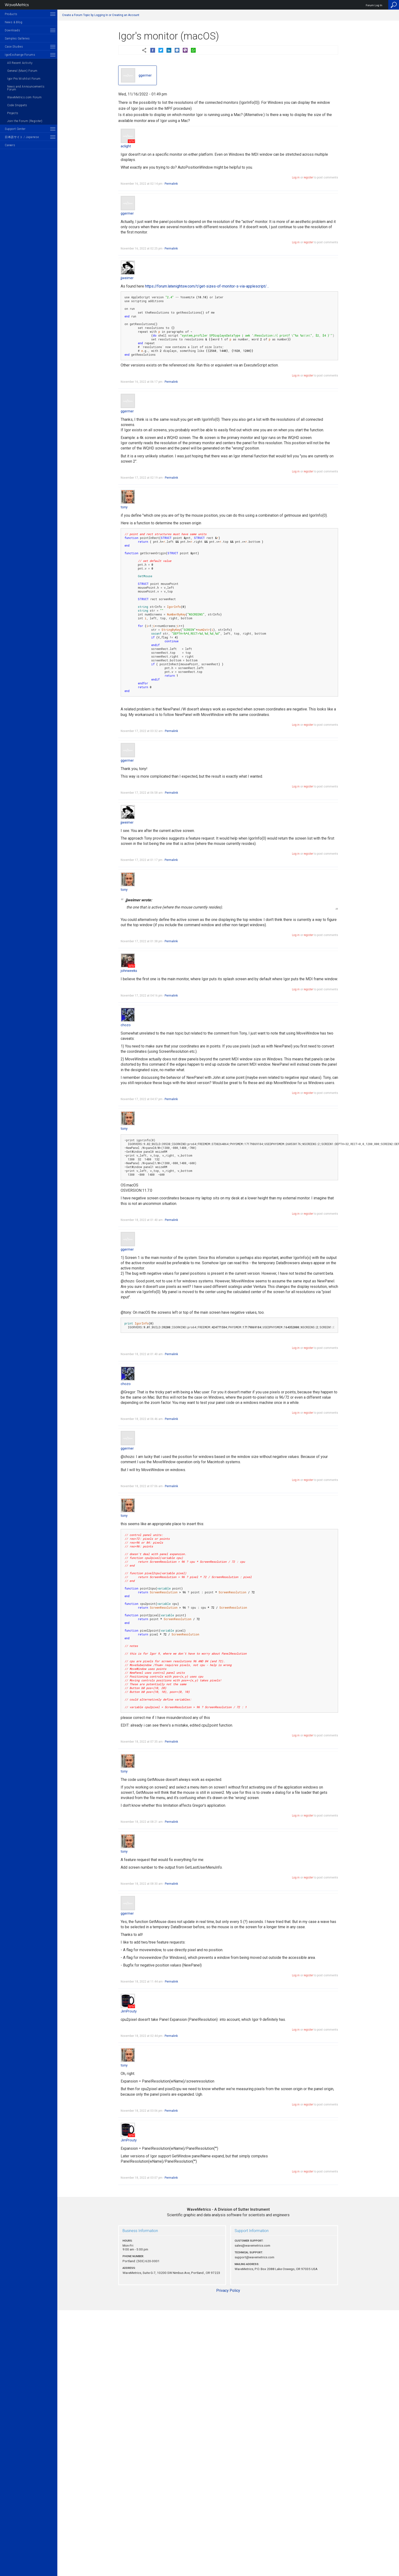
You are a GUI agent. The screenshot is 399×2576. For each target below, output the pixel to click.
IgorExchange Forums (20, 54)
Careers (10, 145)
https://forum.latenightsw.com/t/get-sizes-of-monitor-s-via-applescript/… (207, 286)
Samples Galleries (17, 38)
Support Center (15, 129)
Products (11, 14)
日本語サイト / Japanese (22, 137)
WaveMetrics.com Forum (24, 97)
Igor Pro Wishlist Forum (24, 78)
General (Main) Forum (22, 70)
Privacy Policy (228, 2290)
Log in (296, 177)
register (308, 177)
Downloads (12, 30)
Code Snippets (17, 105)
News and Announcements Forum (25, 88)
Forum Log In (374, 5)
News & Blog (13, 22)
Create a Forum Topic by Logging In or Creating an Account (100, 15)
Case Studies (14, 46)
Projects (12, 113)
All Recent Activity (19, 63)
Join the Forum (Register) (25, 121)
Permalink (171, 183)
